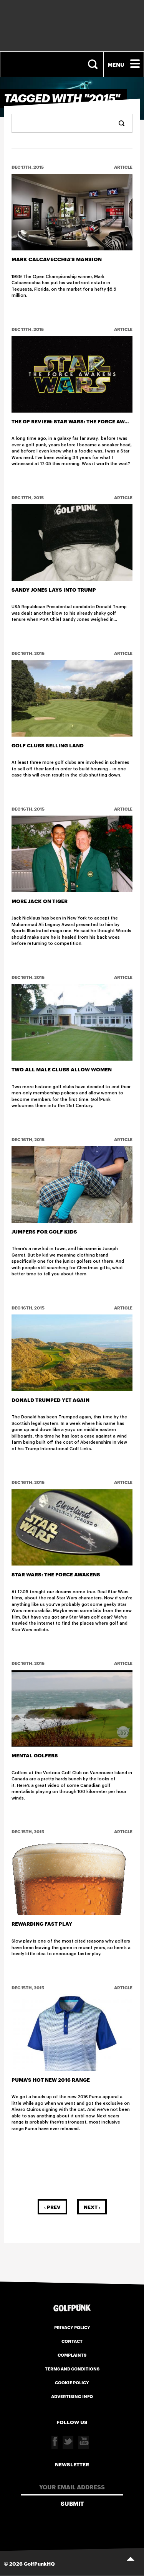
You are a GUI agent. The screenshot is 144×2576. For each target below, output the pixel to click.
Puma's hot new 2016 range (51, 2079)
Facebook (54, 2442)
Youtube (83, 2442)
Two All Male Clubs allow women (62, 1069)
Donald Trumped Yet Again (50, 1399)
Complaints (72, 2355)
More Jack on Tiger (40, 900)
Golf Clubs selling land (48, 745)
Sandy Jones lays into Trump (54, 589)
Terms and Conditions (72, 2368)
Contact (72, 2341)
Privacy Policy (72, 2327)
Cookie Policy (72, 2382)
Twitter (68, 2442)
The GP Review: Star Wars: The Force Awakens (77, 421)
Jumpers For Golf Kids (44, 1231)
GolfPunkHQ (39, 2563)
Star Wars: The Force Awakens (56, 1574)
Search (93, 64)
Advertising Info (72, 2396)
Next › (92, 2206)
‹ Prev (52, 2206)
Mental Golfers (35, 1755)
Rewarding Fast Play (42, 1923)
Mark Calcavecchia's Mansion (57, 258)
